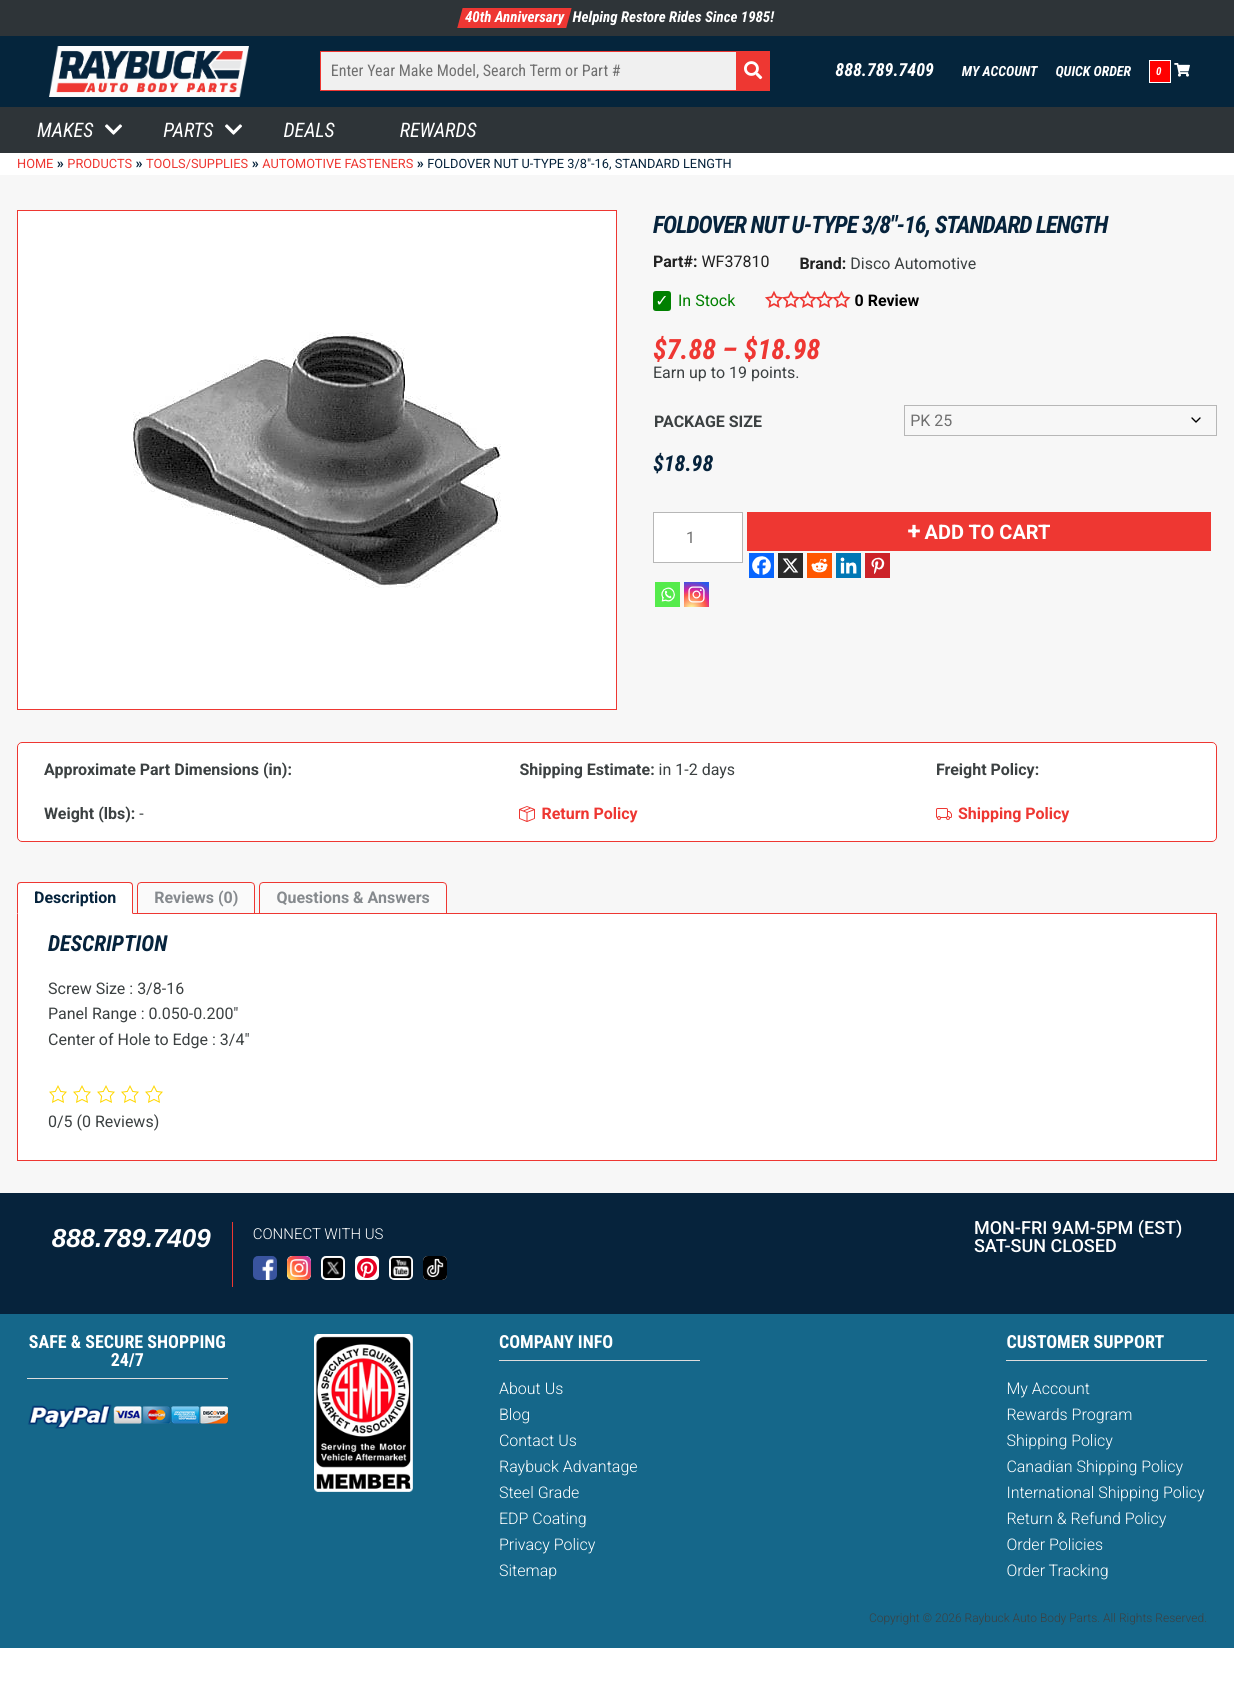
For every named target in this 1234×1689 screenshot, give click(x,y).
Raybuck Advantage (568, 1466)
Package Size (708, 421)
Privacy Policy (547, 1544)
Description (75, 897)
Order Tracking (1057, 1570)
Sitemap (528, 1570)
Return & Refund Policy (1086, 1518)
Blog (514, 1414)
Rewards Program (1069, 1414)
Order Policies (1054, 1544)
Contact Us (538, 1440)
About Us (531, 1388)
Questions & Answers (352, 897)
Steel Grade (539, 1492)
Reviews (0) (196, 897)
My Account (1000, 72)
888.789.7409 (884, 71)
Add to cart (988, 532)
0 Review (887, 300)
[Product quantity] (698, 537)
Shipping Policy (1059, 1440)
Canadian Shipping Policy (1094, 1466)
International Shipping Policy (1105, 1492)
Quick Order (1093, 72)
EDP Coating (543, 1518)
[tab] (75, 898)
